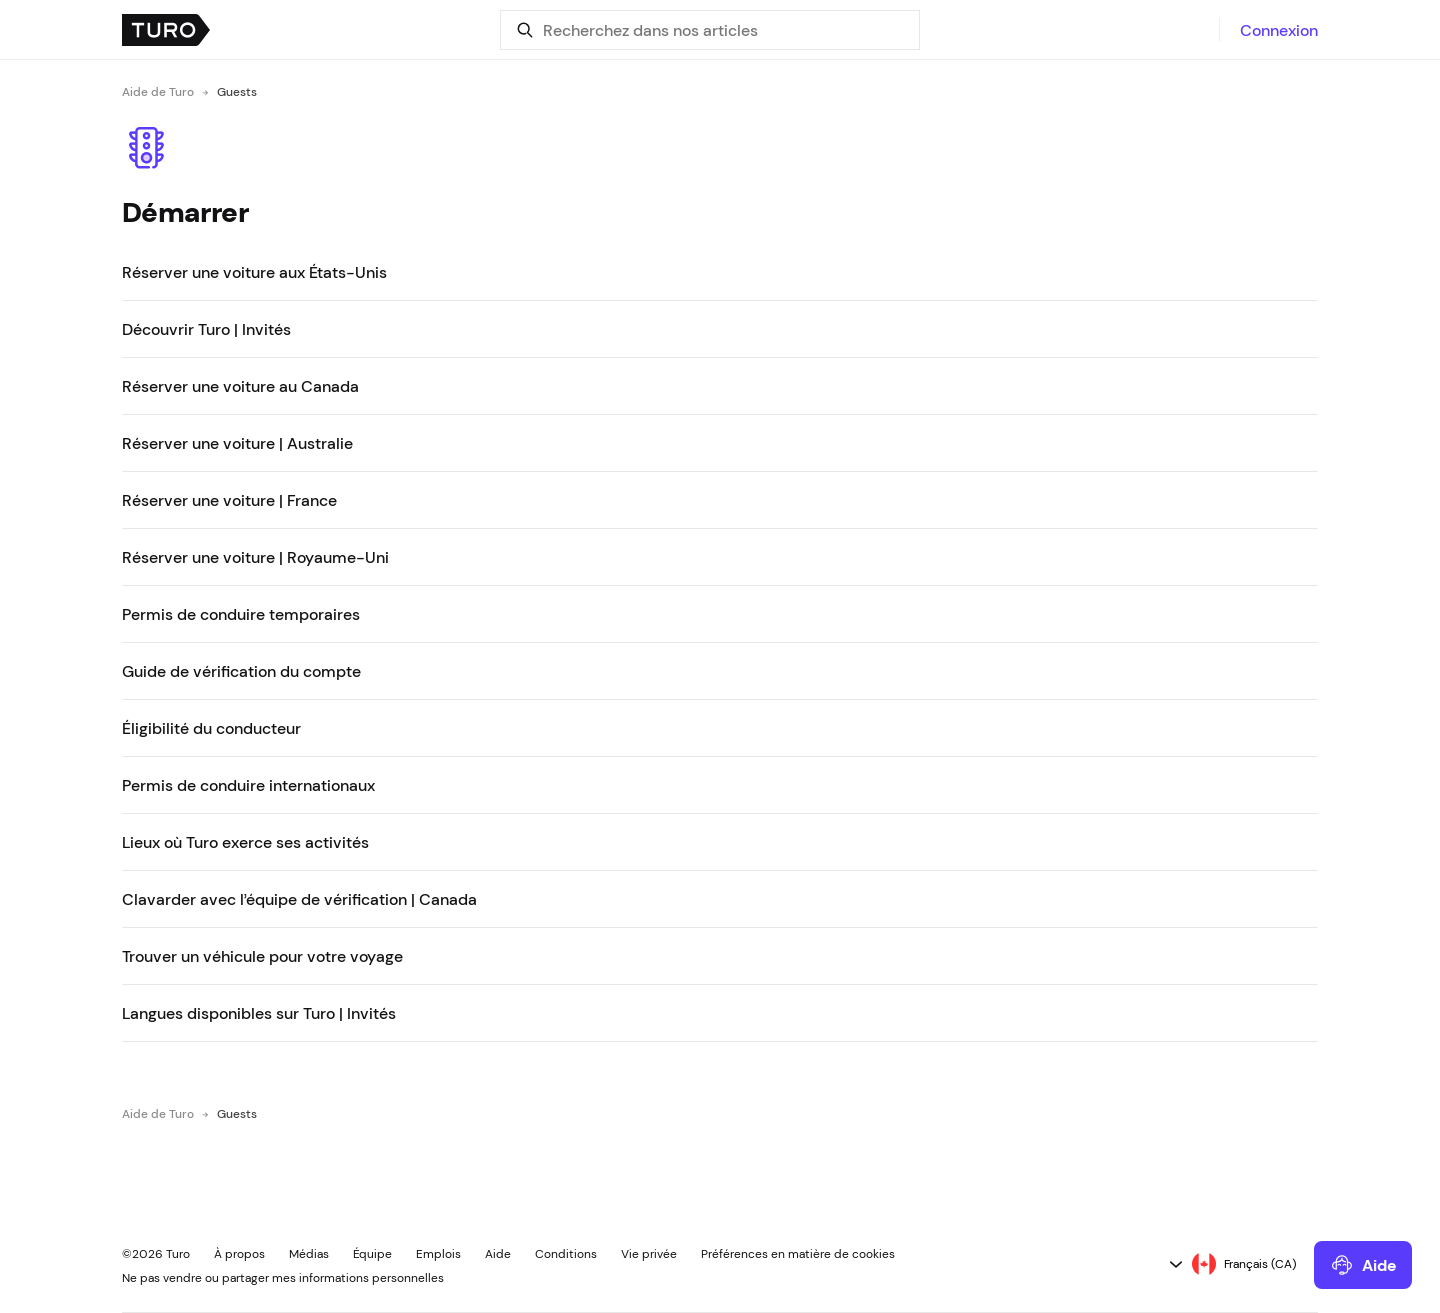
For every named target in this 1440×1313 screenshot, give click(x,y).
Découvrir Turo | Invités (206, 329)
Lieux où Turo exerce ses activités (245, 842)
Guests (237, 92)
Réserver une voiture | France (229, 500)
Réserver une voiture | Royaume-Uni (255, 557)
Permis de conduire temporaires (241, 614)
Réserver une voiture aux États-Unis (254, 272)
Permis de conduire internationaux (248, 785)
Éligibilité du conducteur (211, 728)
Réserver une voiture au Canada (240, 386)
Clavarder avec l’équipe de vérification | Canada (299, 899)
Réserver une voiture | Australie (237, 443)
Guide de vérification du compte (241, 671)
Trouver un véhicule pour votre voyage (262, 956)
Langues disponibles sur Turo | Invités (259, 1013)
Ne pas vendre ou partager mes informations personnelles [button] (283, 1278)
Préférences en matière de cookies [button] (798, 1254)
